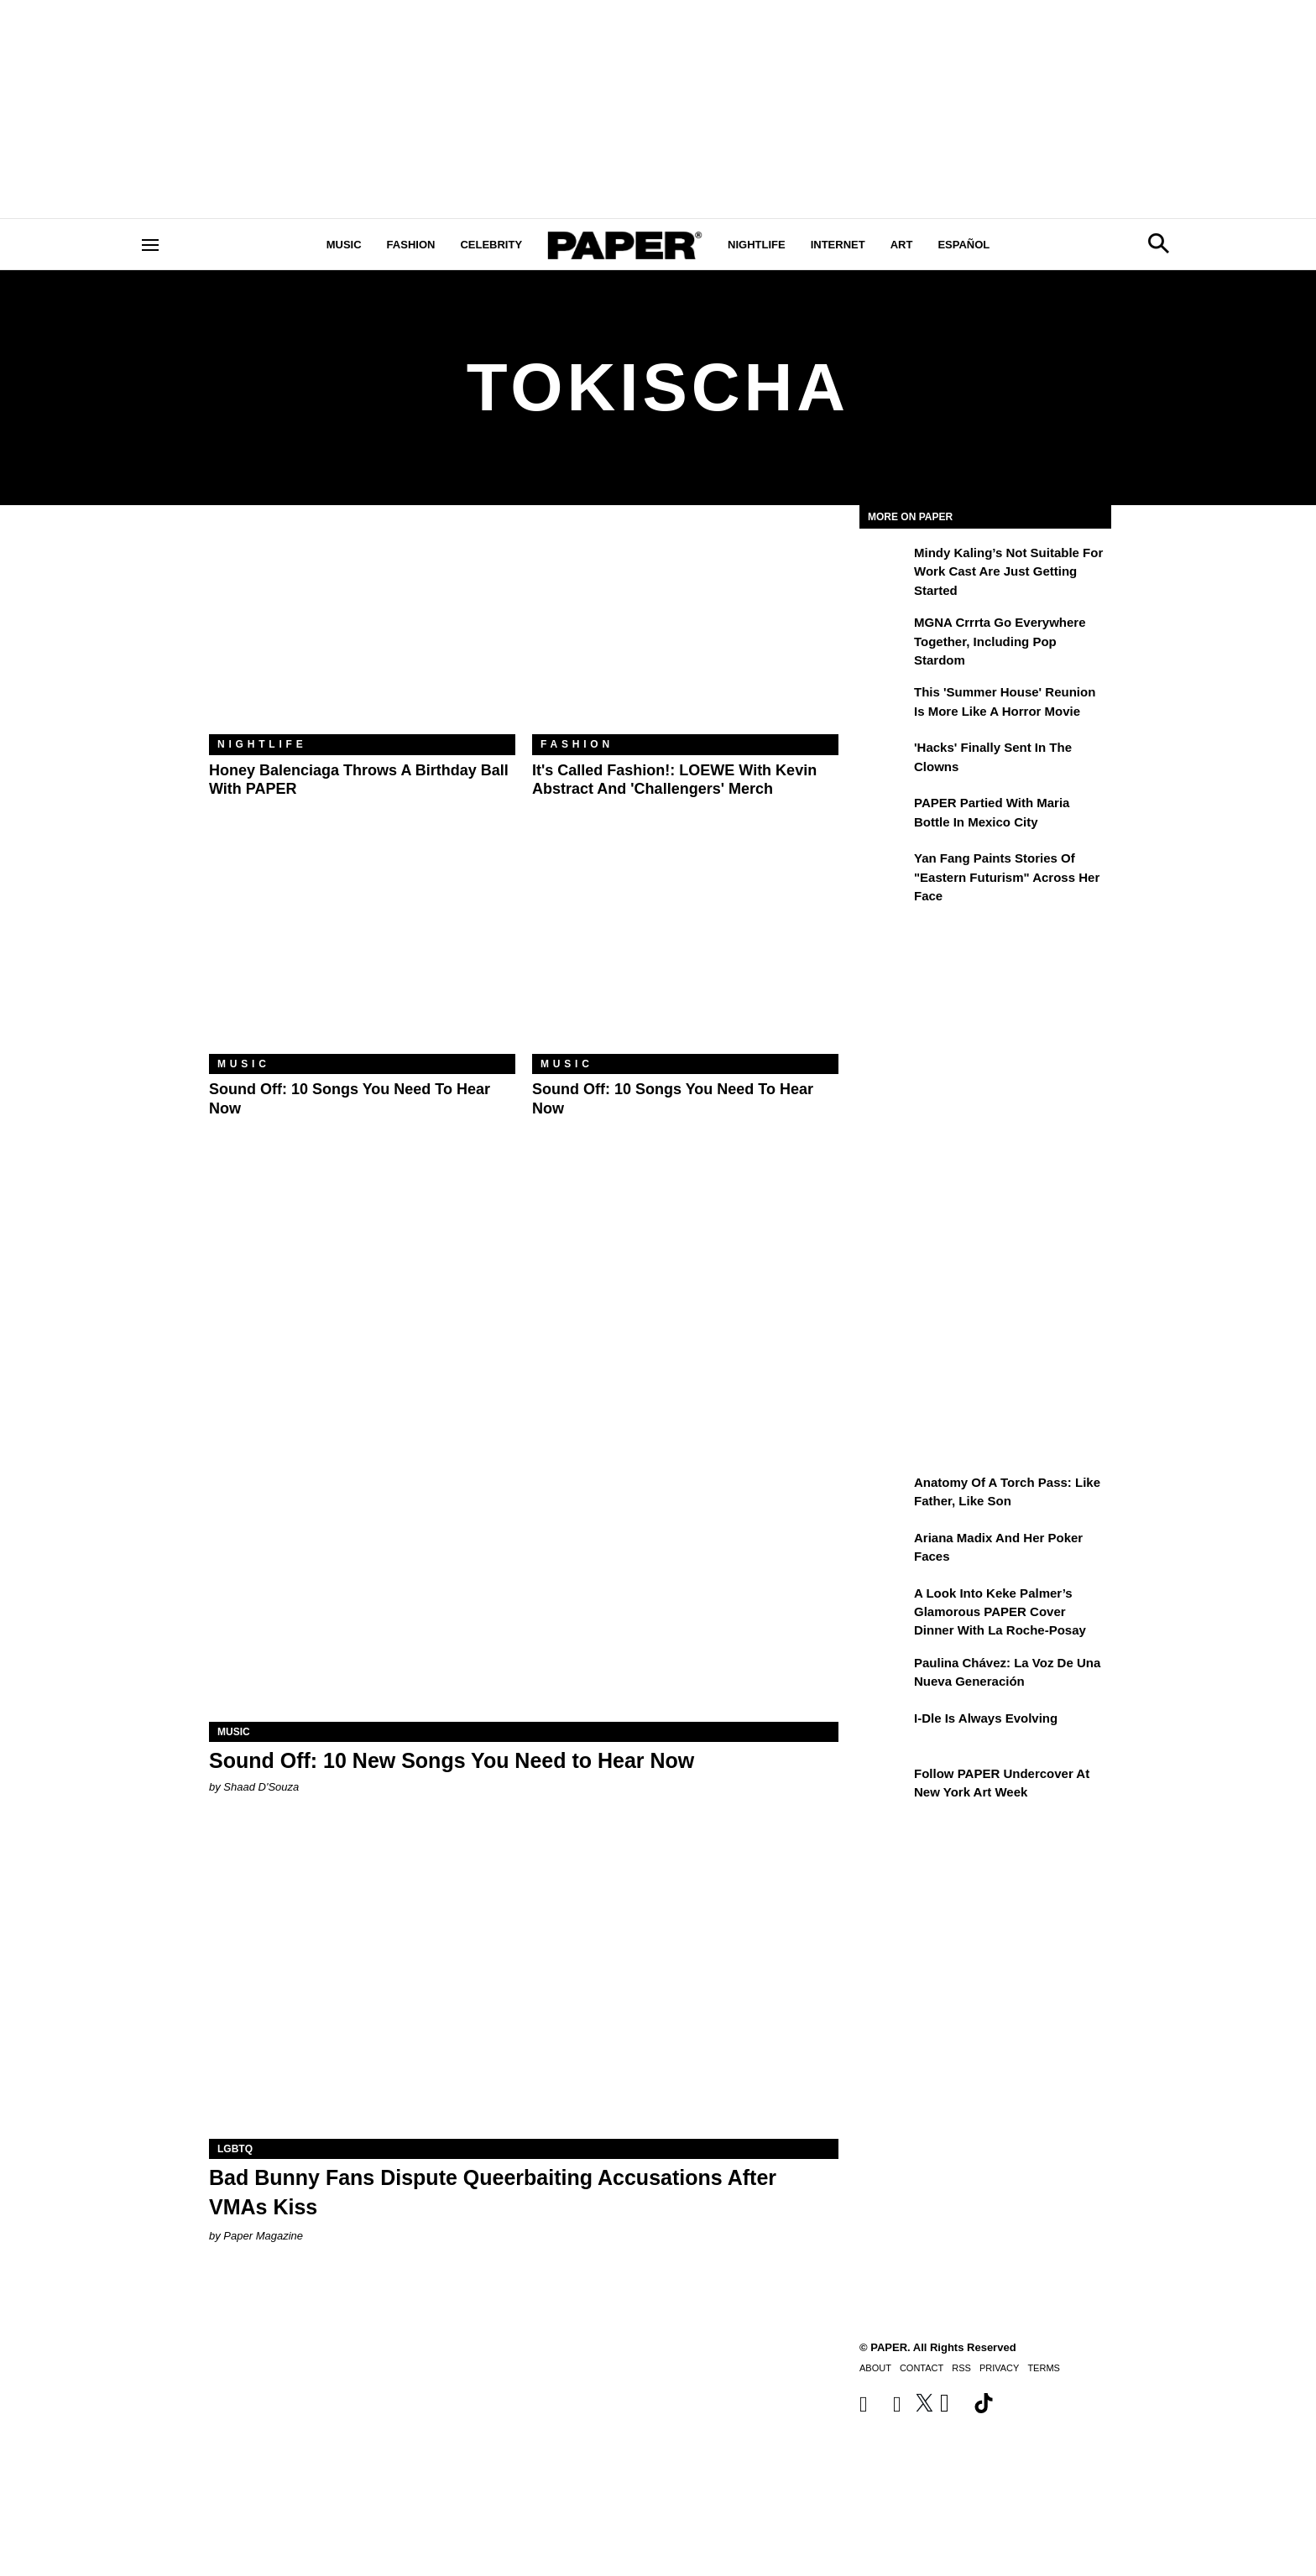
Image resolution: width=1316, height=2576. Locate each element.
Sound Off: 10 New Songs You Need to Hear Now (451, 1760)
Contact (921, 2368)
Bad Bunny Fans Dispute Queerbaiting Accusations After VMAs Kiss (492, 2192)
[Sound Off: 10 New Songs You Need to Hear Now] (523, 1564)
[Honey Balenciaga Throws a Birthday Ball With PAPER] (362, 632)
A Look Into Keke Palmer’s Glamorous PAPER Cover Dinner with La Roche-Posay (1000, 1612)
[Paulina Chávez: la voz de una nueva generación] (885, 1675)
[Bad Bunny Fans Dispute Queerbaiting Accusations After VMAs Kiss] (523, 1981)
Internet (838, 244)
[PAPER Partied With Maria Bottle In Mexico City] (885, 815)
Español (963, 244)
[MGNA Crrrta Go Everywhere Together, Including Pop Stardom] (885, 634)
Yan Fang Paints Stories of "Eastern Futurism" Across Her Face (1006, 877)
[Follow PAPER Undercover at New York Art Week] (885, 1786)
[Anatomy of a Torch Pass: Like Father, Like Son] (885, 1494)
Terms (1043, 2368)
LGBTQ (235, 2149)
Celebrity (491, 244)
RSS (961, 2368)
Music (344, 244)
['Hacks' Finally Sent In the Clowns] (885, 759)
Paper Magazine (263, 2235)
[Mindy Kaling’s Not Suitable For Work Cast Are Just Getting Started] (885, 565)
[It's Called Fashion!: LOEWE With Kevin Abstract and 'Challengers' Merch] (685, 632)
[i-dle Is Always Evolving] (885, 1730)
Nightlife (757, 244)
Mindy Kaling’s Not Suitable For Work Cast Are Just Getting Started (1008, 571)
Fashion (411, 244)
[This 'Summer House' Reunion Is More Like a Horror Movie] (885, 704)
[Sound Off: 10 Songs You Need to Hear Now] (362, 952)
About (875, 2368)
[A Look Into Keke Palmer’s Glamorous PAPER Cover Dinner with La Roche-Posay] (885, 1605)
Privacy (999, 2368)
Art (901, 244)
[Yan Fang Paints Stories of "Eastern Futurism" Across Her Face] (885, 870)
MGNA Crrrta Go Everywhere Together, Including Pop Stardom (1000, 641)
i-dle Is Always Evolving (986, 1718)
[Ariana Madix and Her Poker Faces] (885, 1550)
